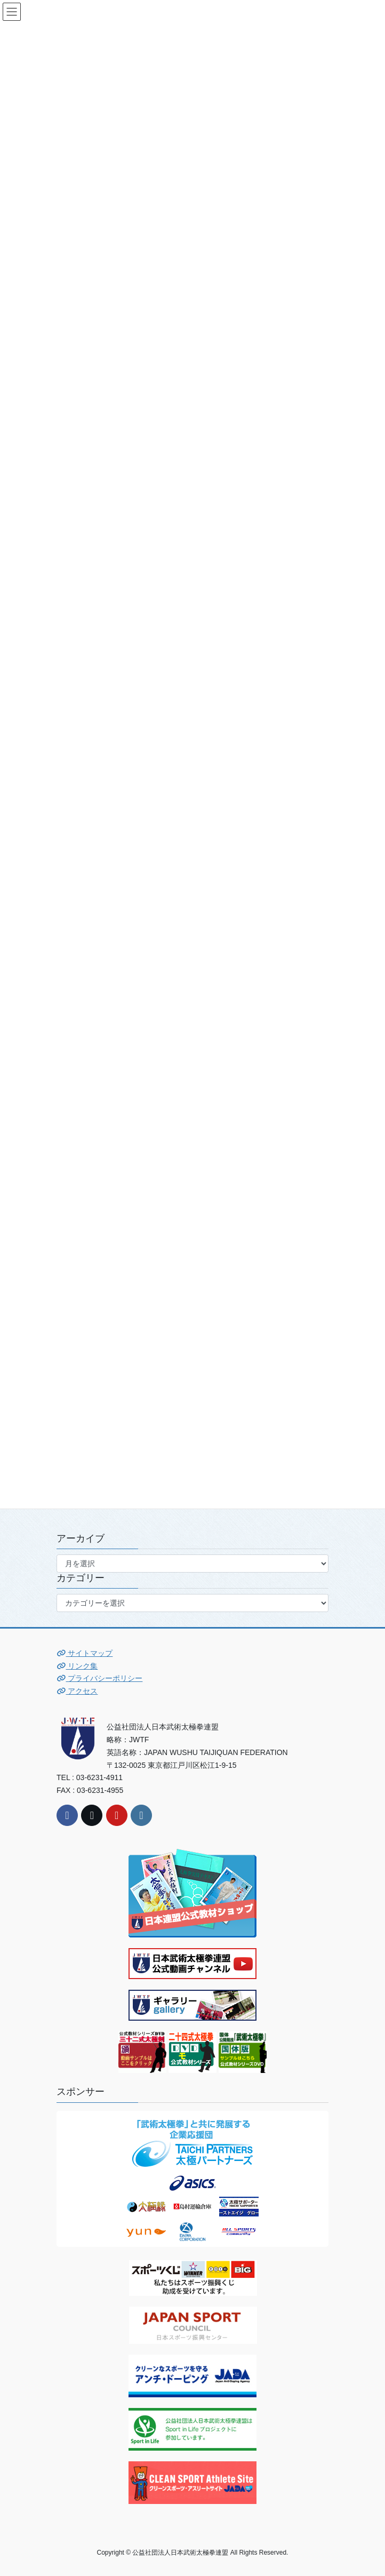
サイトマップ (85, 1653)
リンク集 (77, 1666)
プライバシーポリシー (99, 1678)
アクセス (77, 1691)
